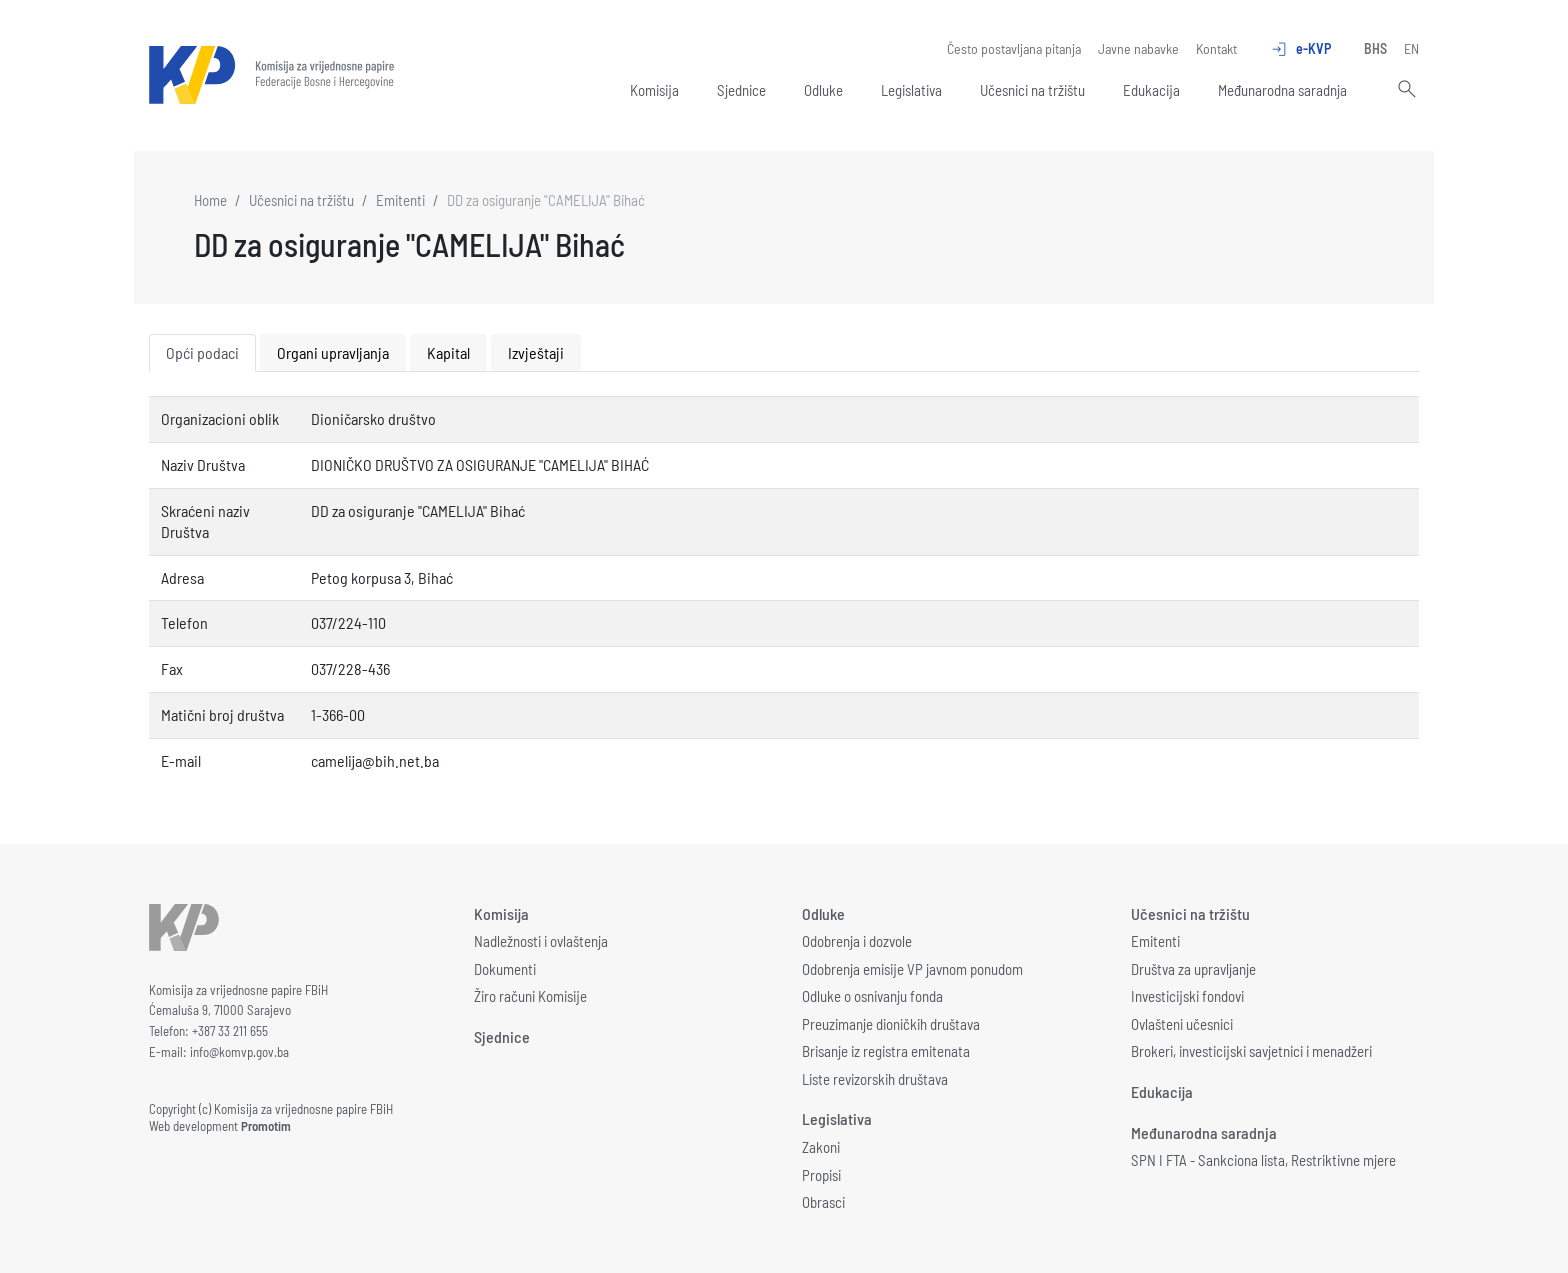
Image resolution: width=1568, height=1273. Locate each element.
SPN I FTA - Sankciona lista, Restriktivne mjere (1263, 1160)
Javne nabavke (1138, 48)
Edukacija (1151, 90)
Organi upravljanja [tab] (333, 352)
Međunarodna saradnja (1282, 90)
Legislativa (911, 90)
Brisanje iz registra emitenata (886, 1051)
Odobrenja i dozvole (857, 941)
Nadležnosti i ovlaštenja (541, 941)
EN (1411, 48)
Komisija (654, 90)
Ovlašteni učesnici (1182, 1024)
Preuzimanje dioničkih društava (891, 1024)
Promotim (266, 1126)
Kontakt (1216, 48)
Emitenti (400, 200)
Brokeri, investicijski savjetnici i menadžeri (1251, 1051)
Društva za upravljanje (1193, 969)
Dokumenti (505, 969)
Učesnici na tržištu (1032, 90)
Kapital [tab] (448, 352)
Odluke (823, 90)
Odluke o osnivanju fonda (872, 996)
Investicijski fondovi (1187, 996)
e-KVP (1300, 49)
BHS (1375, 48)
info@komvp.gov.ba (239, 1052)
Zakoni (821, 1147)
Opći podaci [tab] (202, 352)
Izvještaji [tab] (536, 352)
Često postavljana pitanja (1014, 48)
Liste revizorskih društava (875, 1079)
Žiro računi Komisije (530, 996)
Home (210, 200)
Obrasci (823, 1202)
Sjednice (741, 90)
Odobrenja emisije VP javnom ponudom (912, 969)
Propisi (821, 1175)
